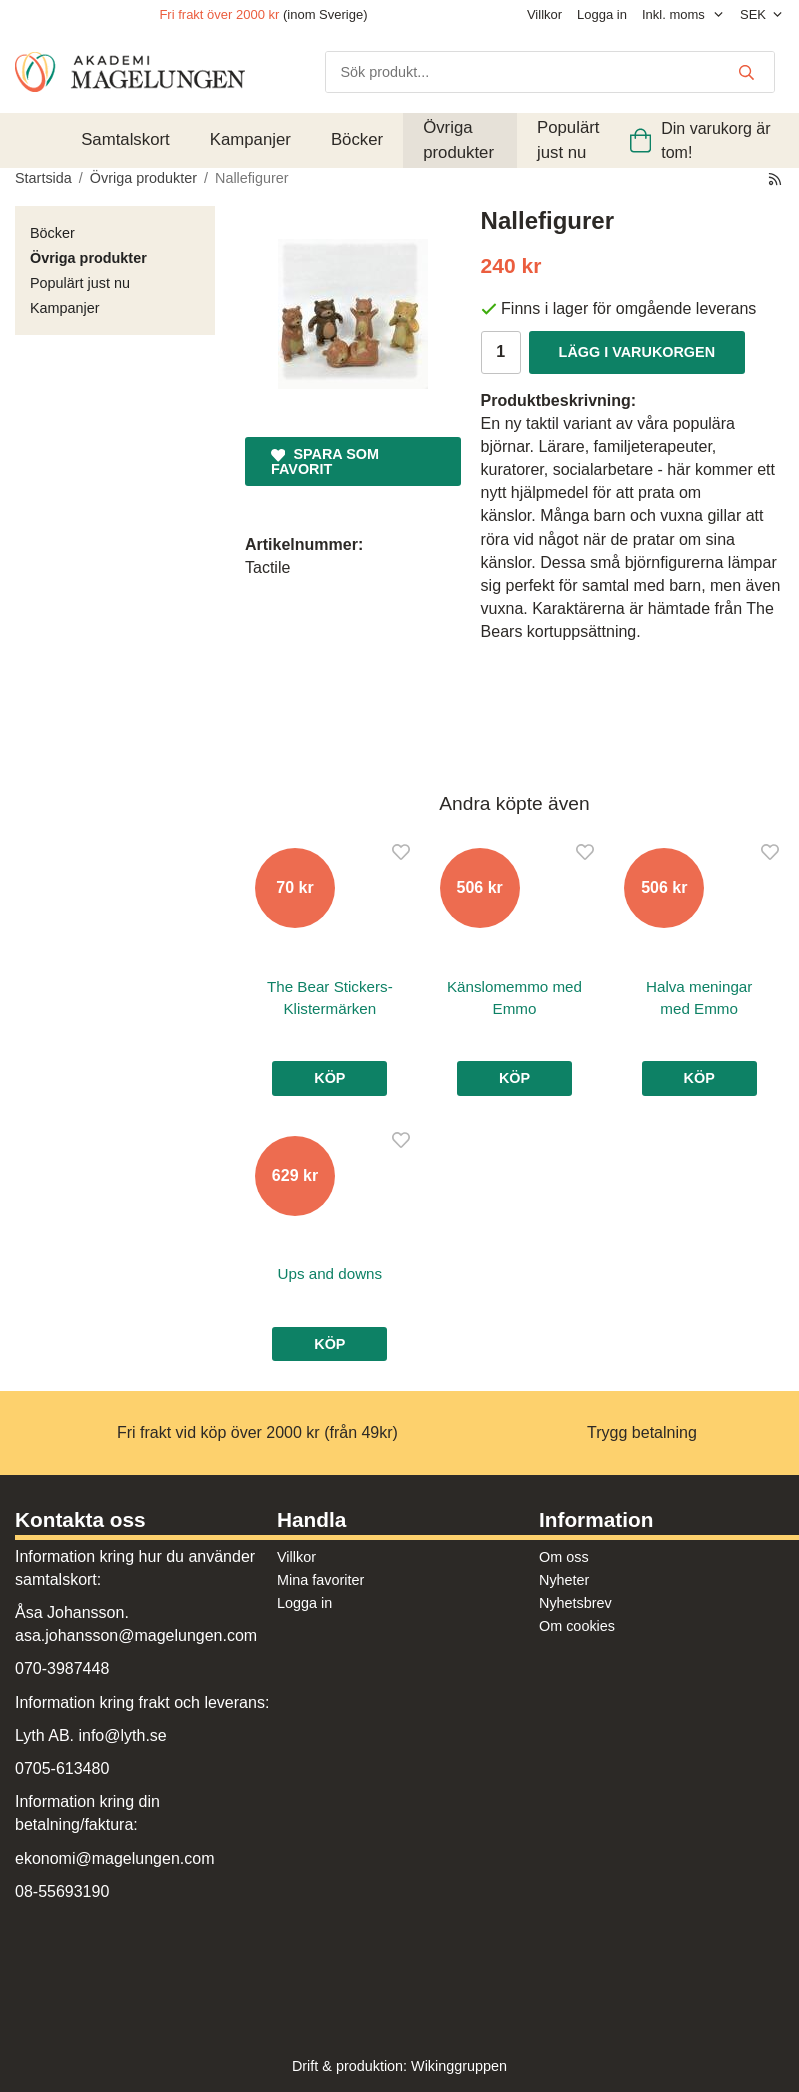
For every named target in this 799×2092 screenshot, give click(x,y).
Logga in (602, 14)
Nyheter (564, 1580)
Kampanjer (250, 139)
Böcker (357, 139)
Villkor (544, 14)
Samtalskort (125, 139)
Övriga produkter (458, 139)
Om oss (564, 1557)
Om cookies (577, 1626)
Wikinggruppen (459, 2066)
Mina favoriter (320, 1580)
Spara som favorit (325, 461)
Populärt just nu (568, 139)
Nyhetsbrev (575, 1603)
